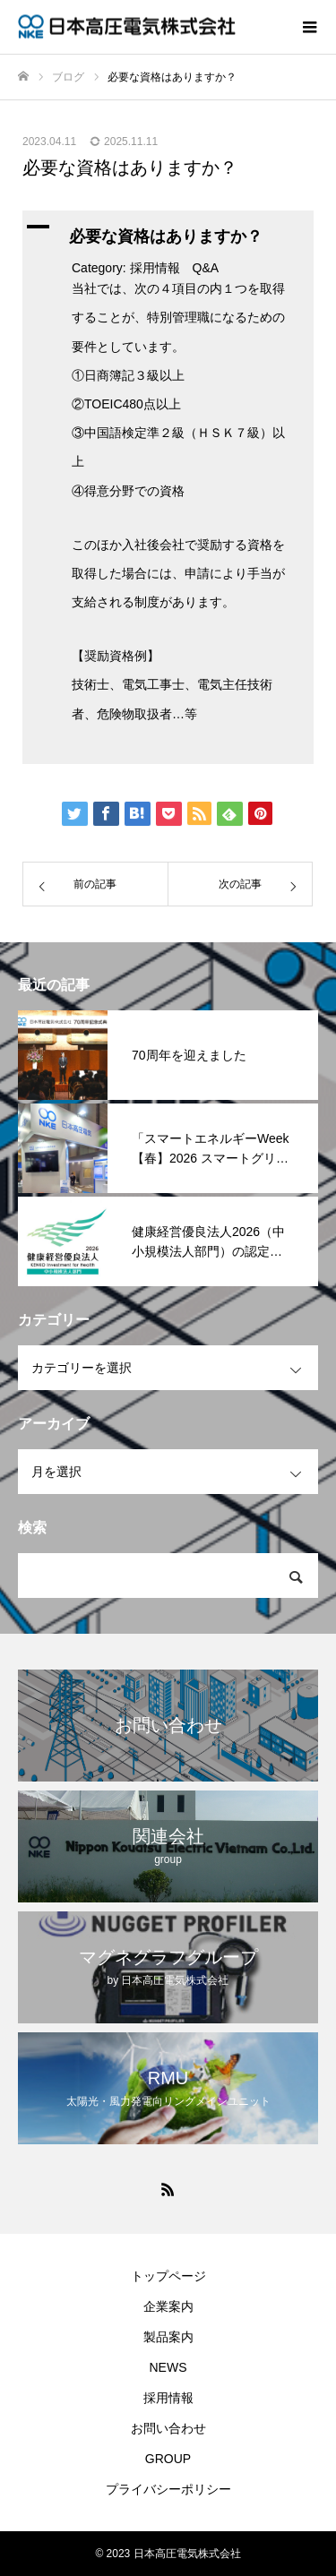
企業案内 (168, 2306)
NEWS (168, 2367)
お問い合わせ (168, 2428)
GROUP (168, 2458)
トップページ (168, 2276)
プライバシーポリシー (168, 2489)
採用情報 (168, 2398)
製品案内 (168, 2337)
